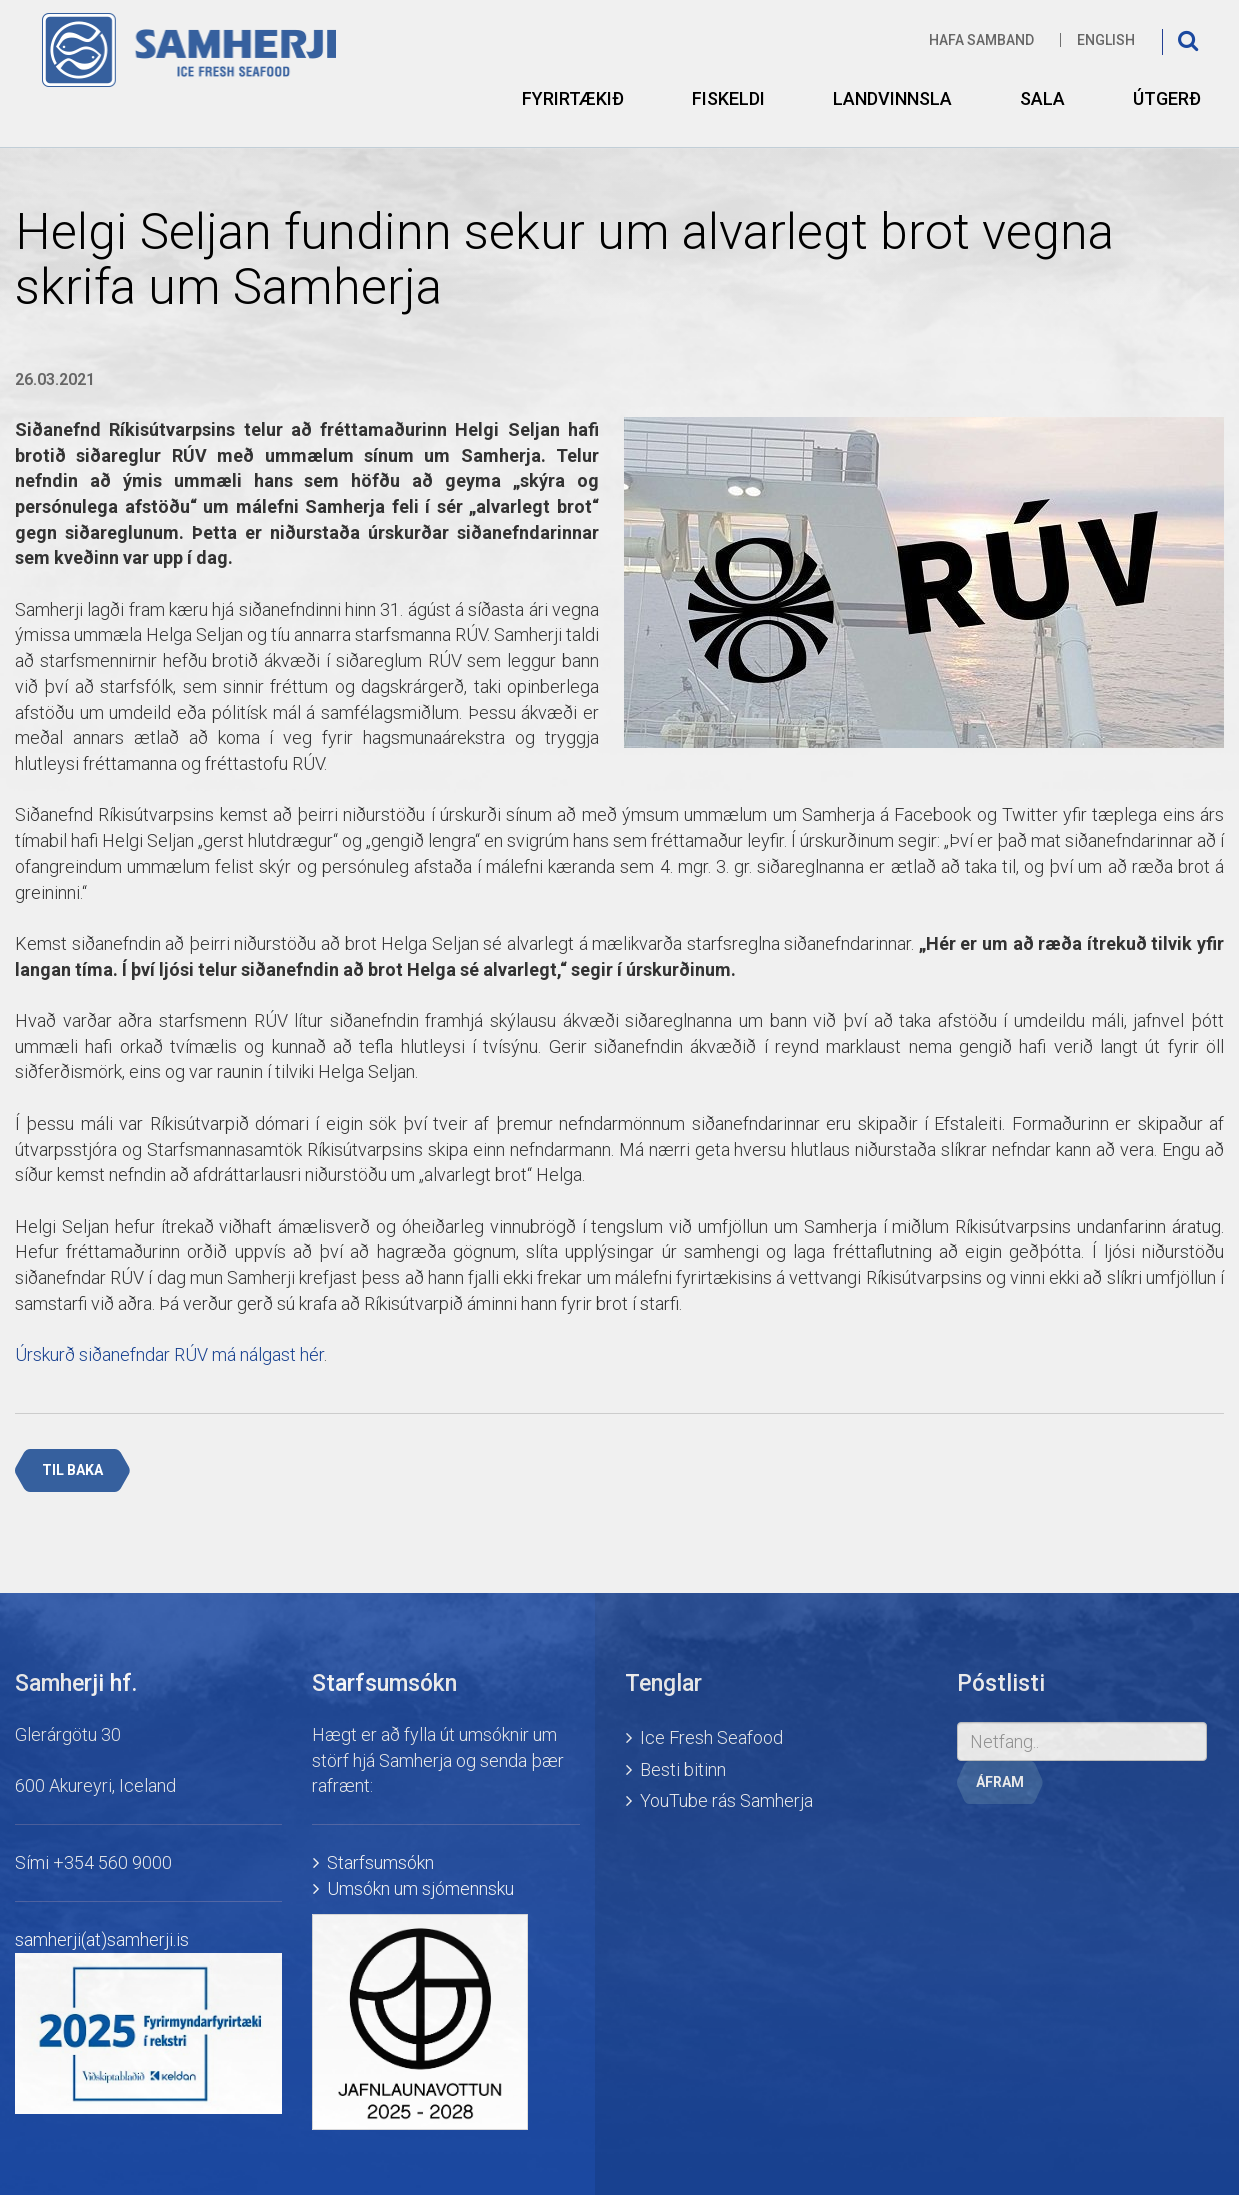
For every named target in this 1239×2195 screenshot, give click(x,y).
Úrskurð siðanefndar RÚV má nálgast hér (169, 1354)
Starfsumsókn (380, 1862)
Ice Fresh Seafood (711, 1737)
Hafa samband (981, 40)
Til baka (72, 1470)
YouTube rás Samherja (726, 1800)
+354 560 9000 (112, 1862)
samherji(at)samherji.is (102, 1939)
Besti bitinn (683, 1769)
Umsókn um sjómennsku (420, 1888)
